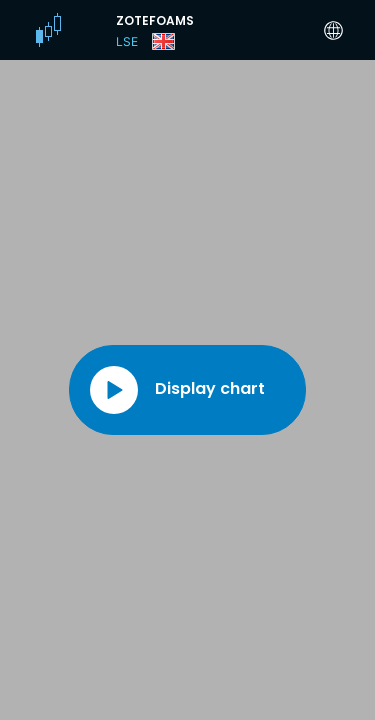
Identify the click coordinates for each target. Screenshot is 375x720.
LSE (127, 41)
